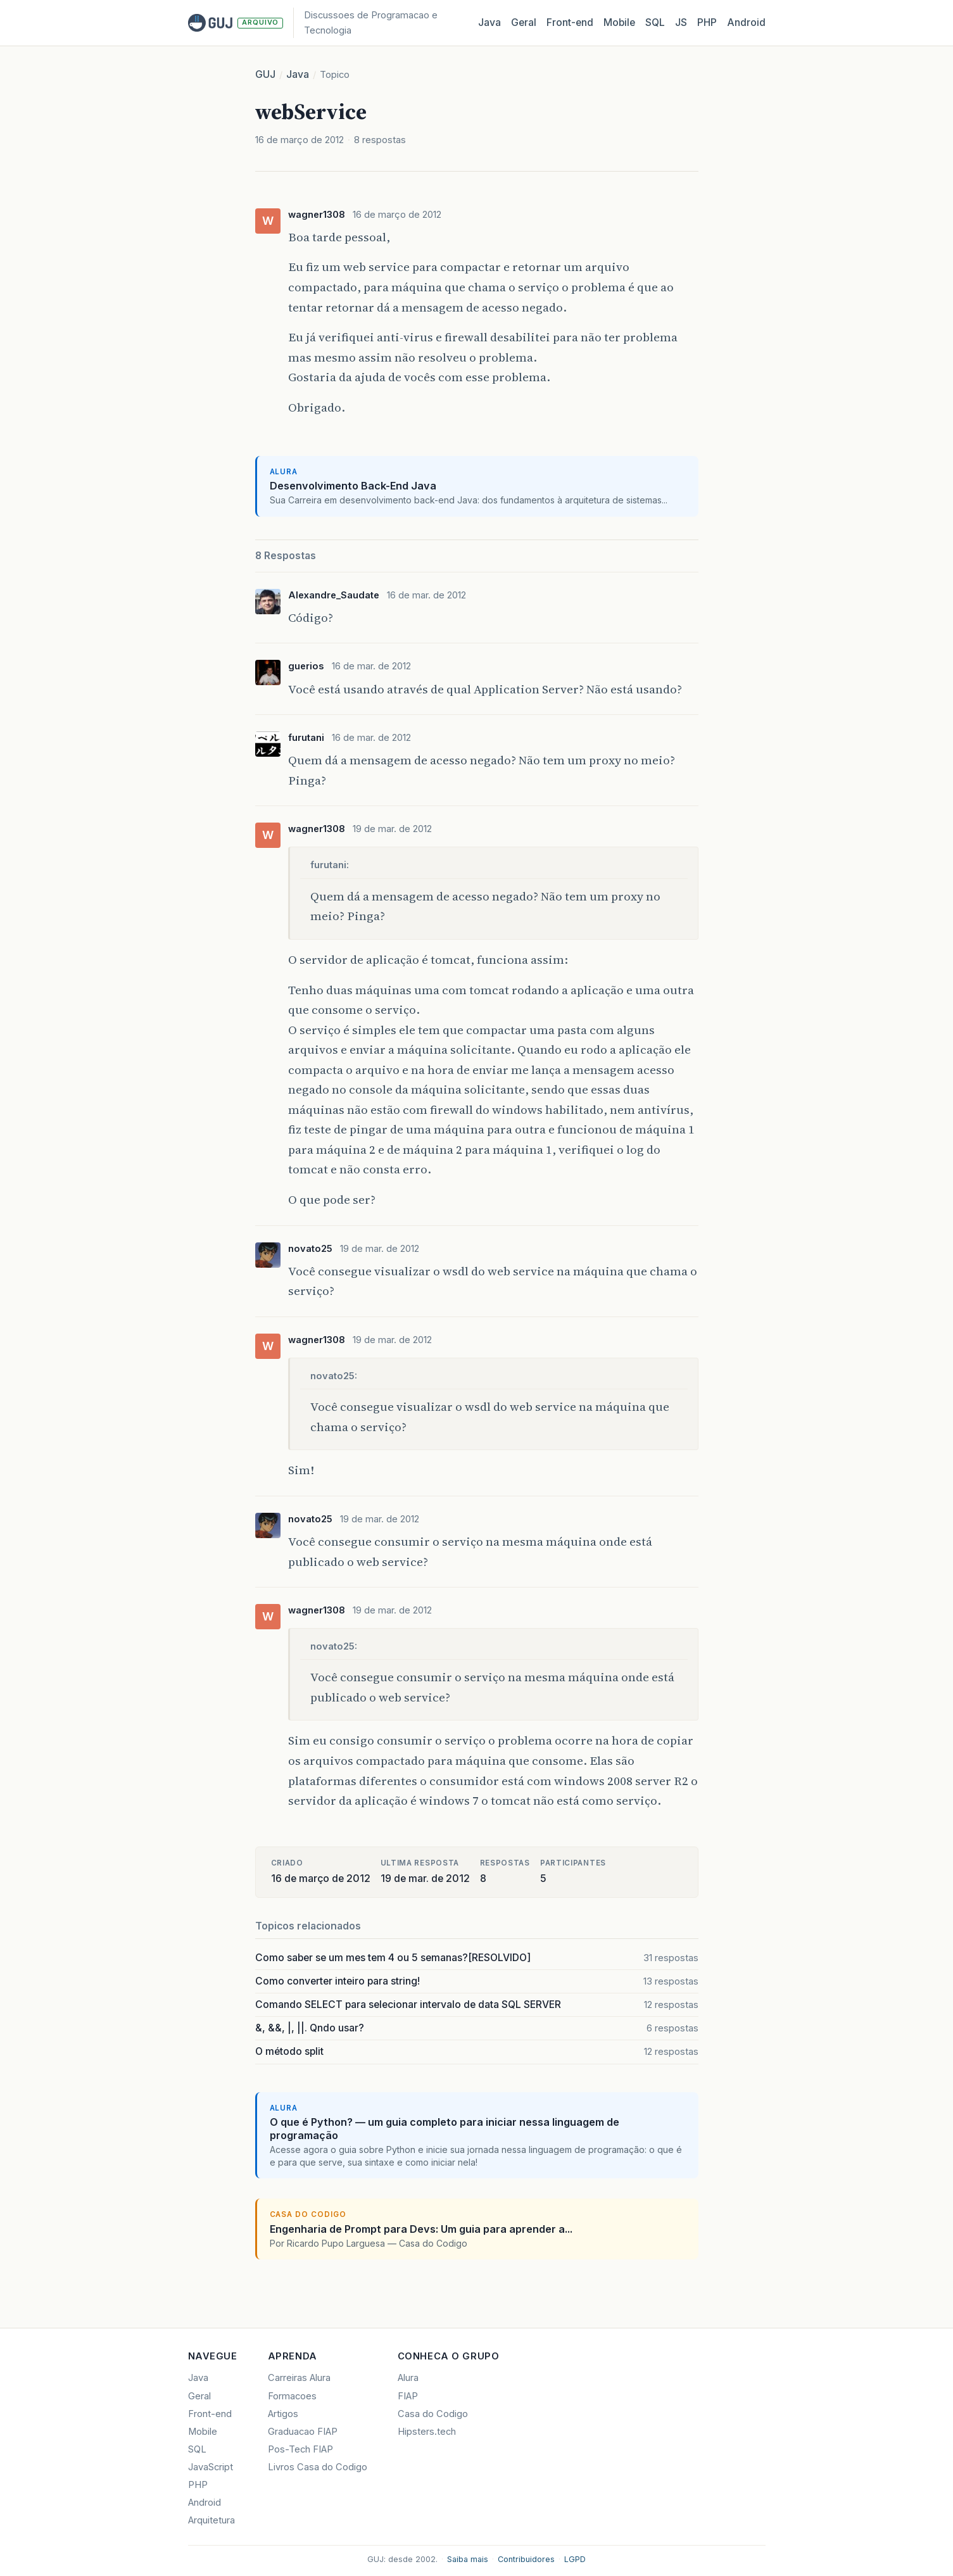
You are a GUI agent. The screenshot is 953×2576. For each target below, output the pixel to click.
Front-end (210, 2414)
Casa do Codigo (433, 2414)
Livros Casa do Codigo (317, 2467)
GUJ (265, 74)
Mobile (619, 22)
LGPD (575, 2559)
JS (681, 22)
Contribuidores (526, 2559)
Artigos (283, 2414)
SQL (655, 22)
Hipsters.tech (427, 2431)
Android (746, 22)
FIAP (408, 2396)
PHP (707, 22)
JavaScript (210, 2467)
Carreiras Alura (299, 2377)
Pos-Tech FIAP (300, 2449)
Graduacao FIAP (303, 2431)
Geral (523, 22)
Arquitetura (211, 2520)
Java (489, 22)
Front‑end (569, 22)
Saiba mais (467, 2559)
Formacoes (292, 2396)
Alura (408, 2377)
